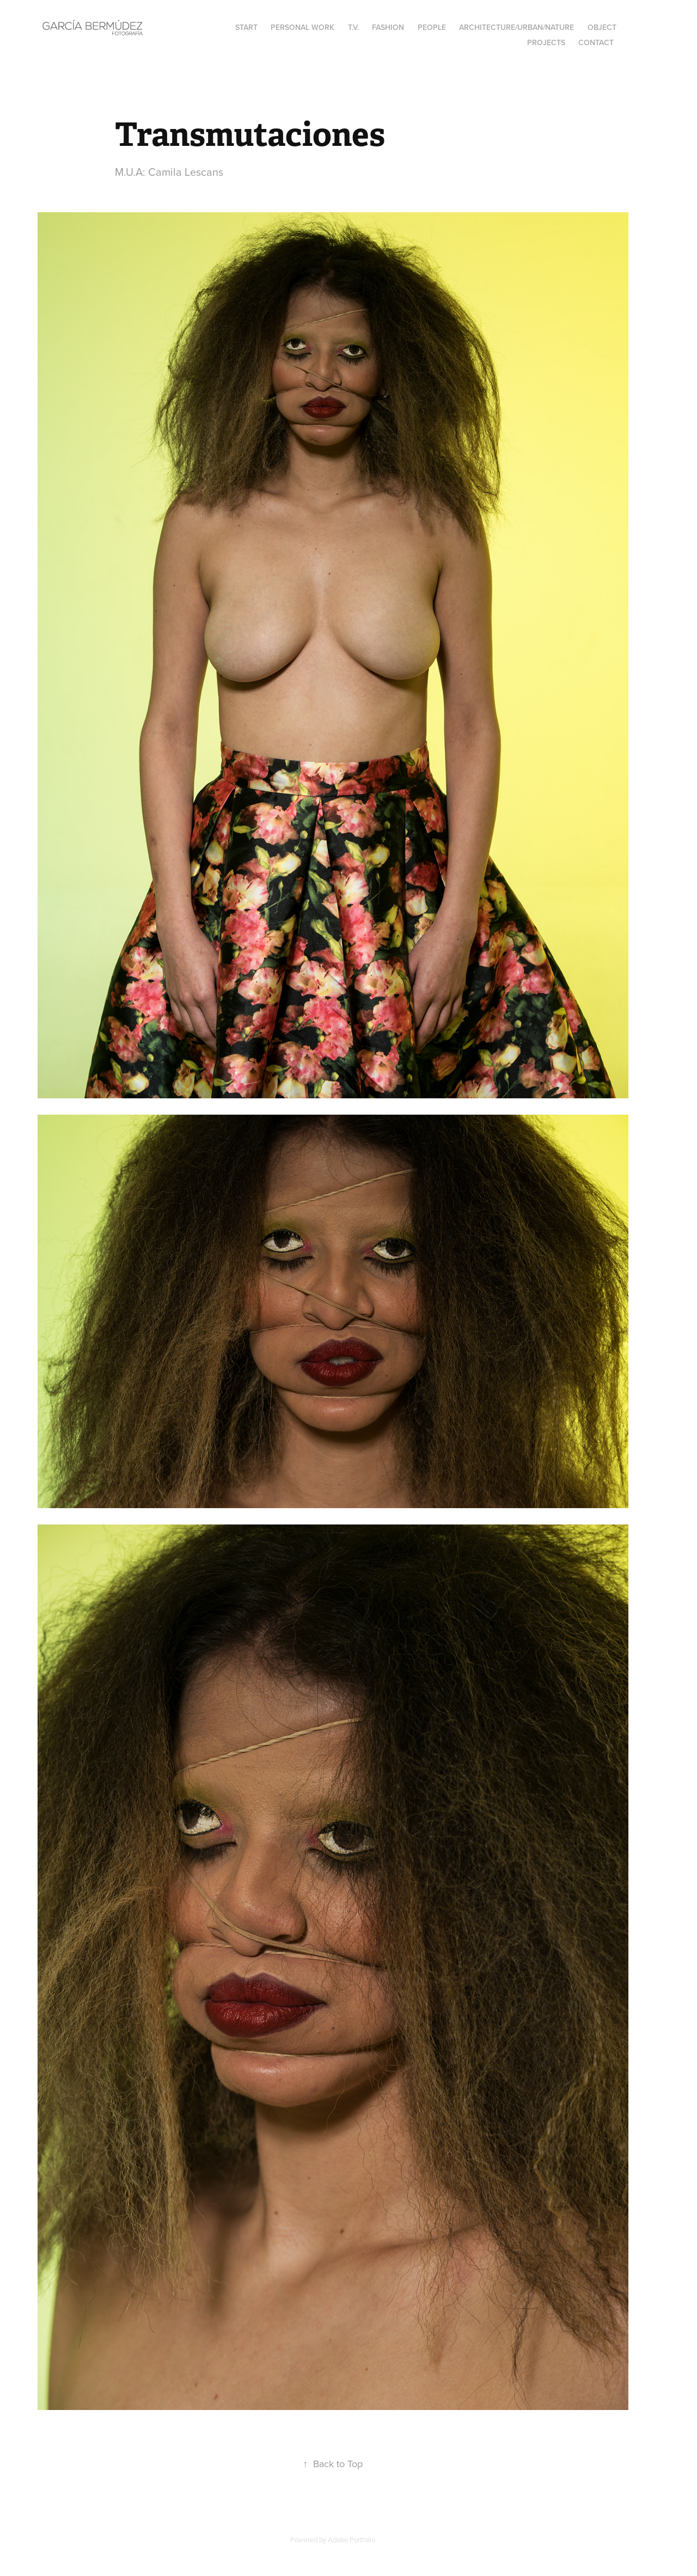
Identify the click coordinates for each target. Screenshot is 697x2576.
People (432, 27)
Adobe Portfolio (351, 2539)
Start (246, 27)
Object (602, 27)
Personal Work (302, 27)
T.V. (353, 27)
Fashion (388, 27)
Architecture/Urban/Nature (516, 27)
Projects (546, 42)
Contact (596, 42)
